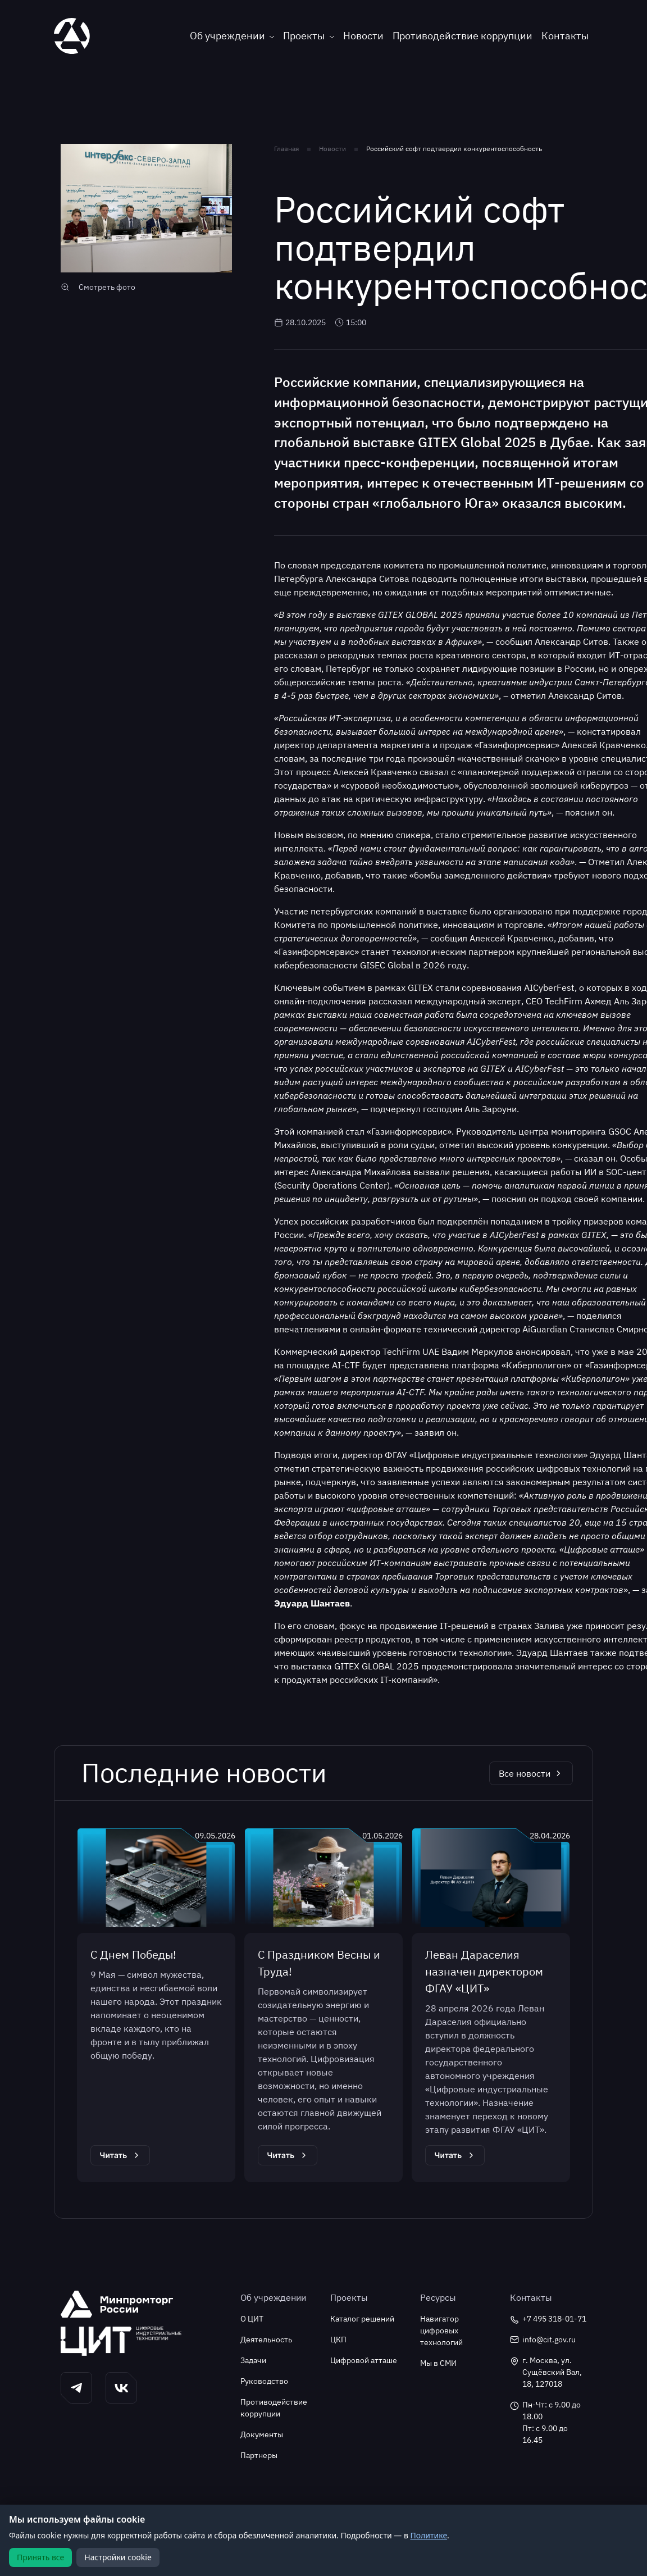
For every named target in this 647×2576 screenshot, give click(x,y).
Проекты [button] (304, 35)
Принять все (40, 2557)
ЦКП (338, 2339)
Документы (261, 2434)
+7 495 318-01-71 (548, 2319)
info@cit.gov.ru (543, 2339)
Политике (429, 2535)
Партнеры (258, 2455)
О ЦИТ (251, 2319)
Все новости (531, 1773)
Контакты (565, 35)
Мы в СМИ (438, 2363)
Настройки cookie (118, 2557)
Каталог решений (362, 2319)
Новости (363, 35)
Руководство (264, 2381)
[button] (76, 2388)
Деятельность (266, 2339)
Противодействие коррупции (462, 35)
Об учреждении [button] (227, 35)
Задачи (253, 2360)
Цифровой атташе (363, 2360)
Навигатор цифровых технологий (441, 2330)
